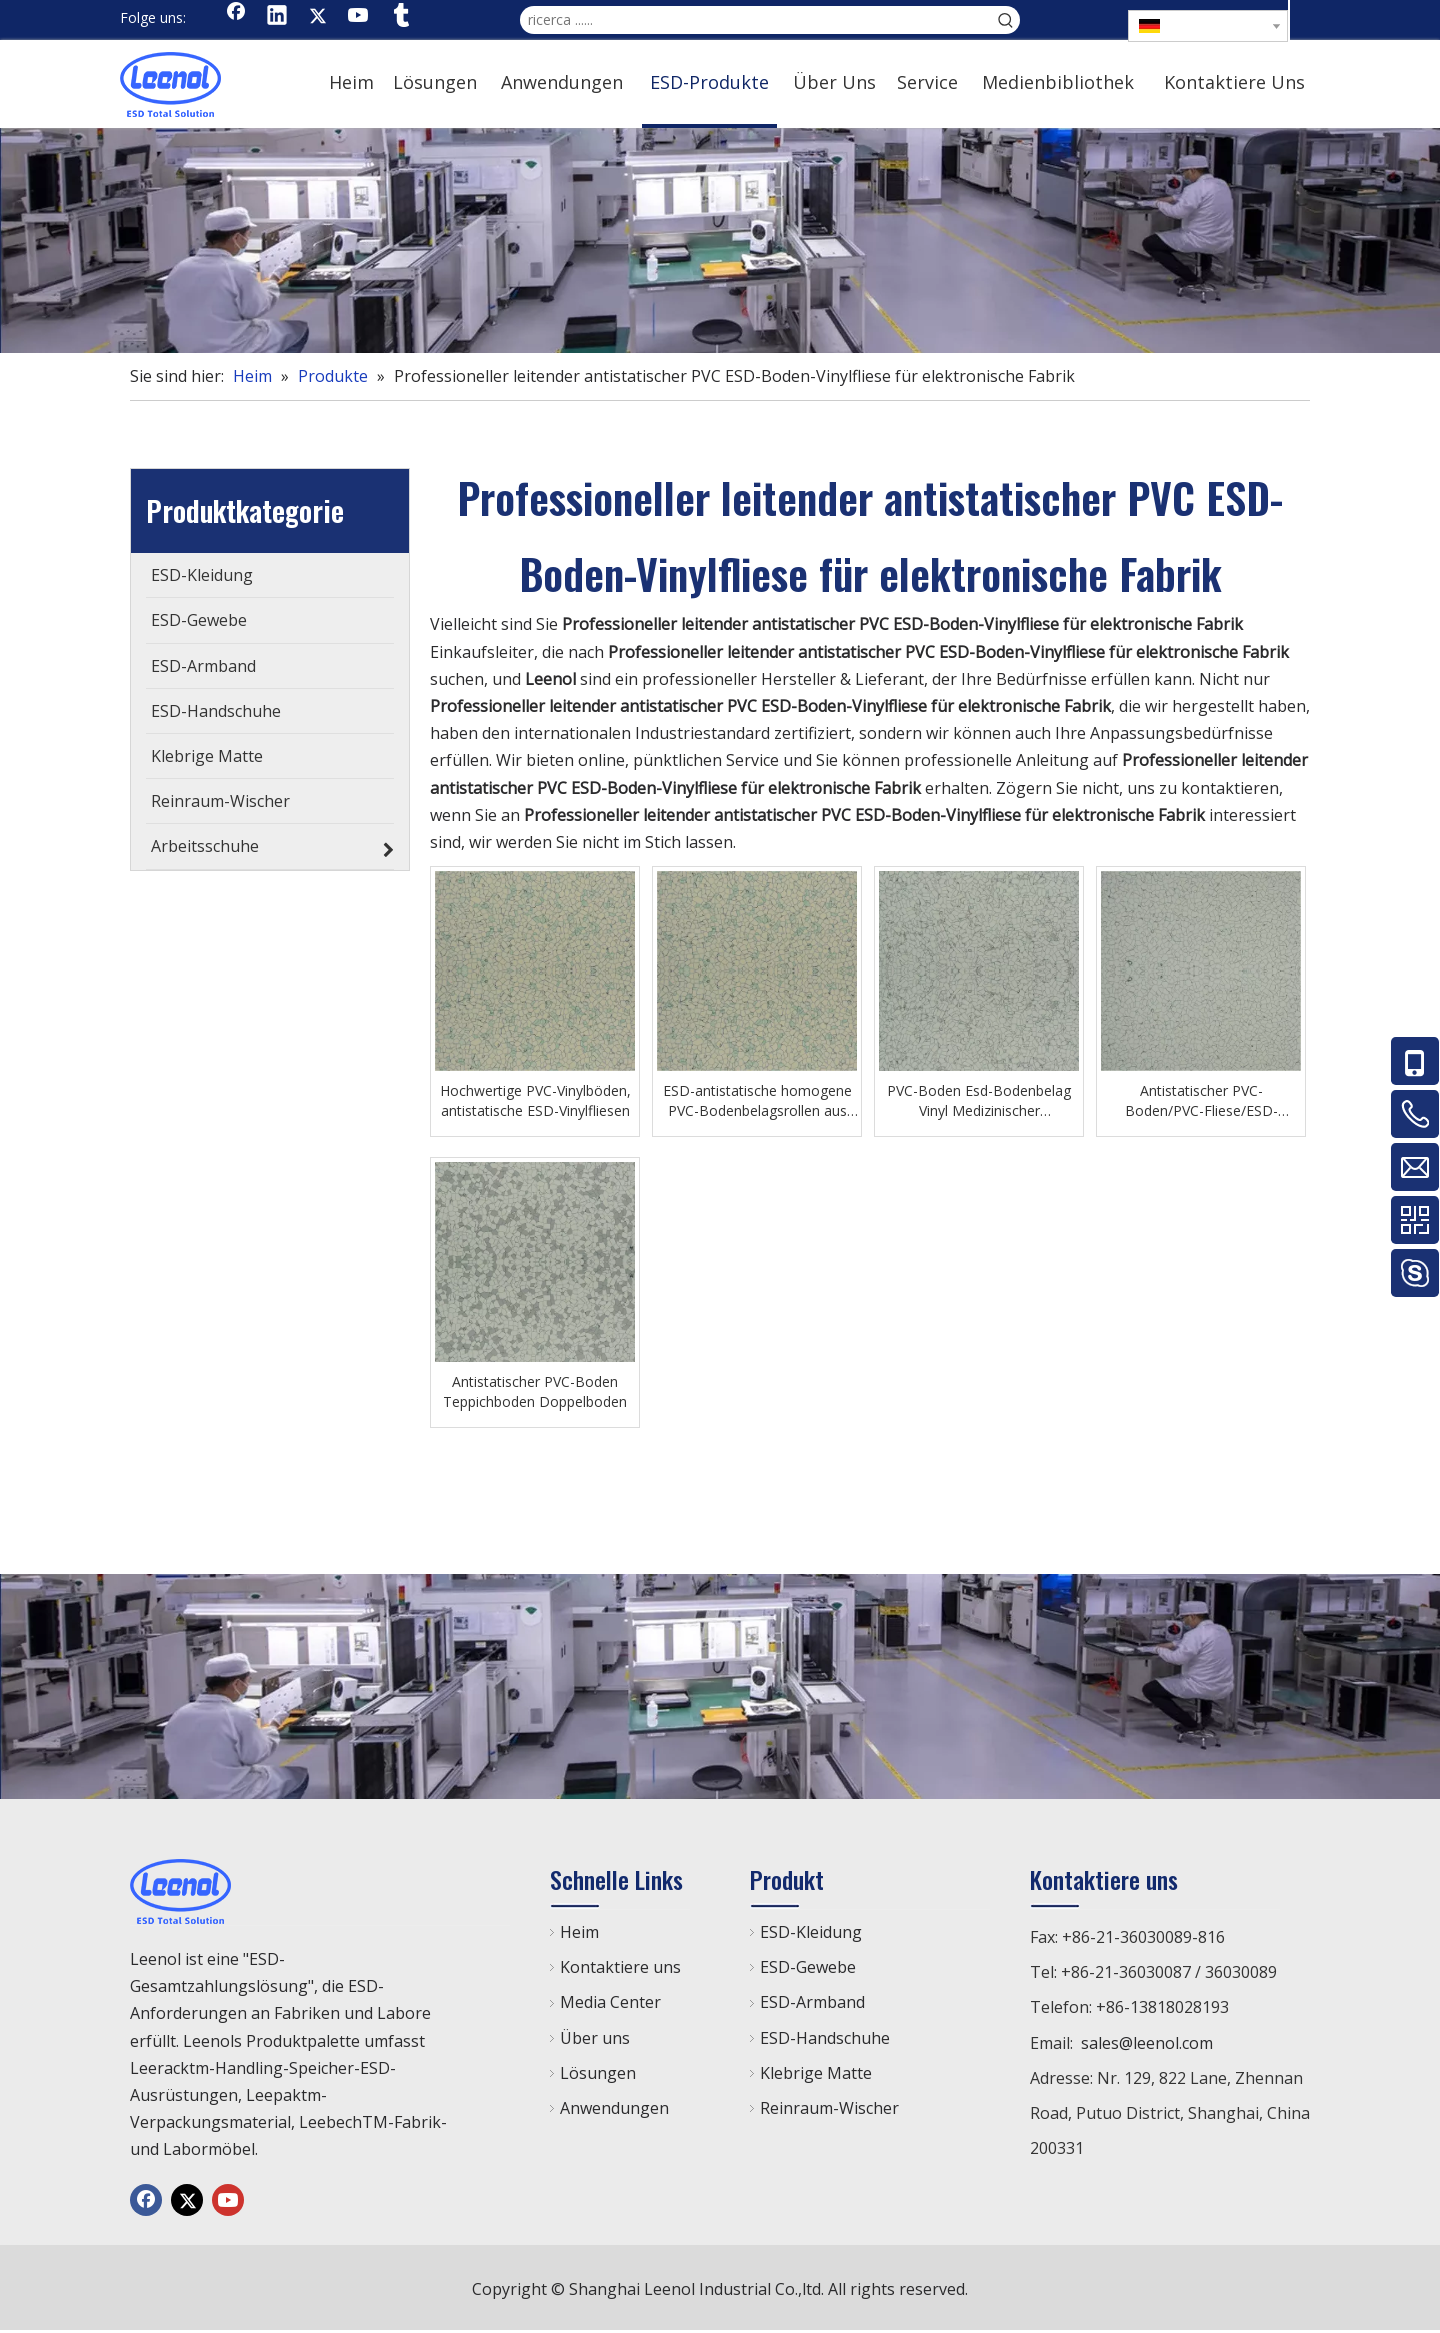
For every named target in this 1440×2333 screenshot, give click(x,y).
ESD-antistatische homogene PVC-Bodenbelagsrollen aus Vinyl (757, 1101)
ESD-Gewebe (808, 1967)
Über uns (595, 2038)
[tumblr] (400, 17)
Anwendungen (614, 2108)
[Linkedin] (277, 17)
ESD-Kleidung (811, 1932)
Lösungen (598, 2073)
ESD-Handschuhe (825, 2038)
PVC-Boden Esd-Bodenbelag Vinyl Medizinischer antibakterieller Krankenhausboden (979, 1101)
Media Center (610, 2002)
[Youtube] (359, 17)
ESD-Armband (812, 2002)
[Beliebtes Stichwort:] (1006, 20)
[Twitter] (318, 17)
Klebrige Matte (816, 2073)
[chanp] (720, 240)
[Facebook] (236, 17)
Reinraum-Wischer (829, 2108)
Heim (579, 1932)
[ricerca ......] (756, 20)
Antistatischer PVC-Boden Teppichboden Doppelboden (535, 1391)
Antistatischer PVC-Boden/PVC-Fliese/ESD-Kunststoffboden (1201, 1101)
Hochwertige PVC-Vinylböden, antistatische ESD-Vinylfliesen (535, 1100)
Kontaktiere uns (620, 1967)
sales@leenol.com (1147, 2043)
